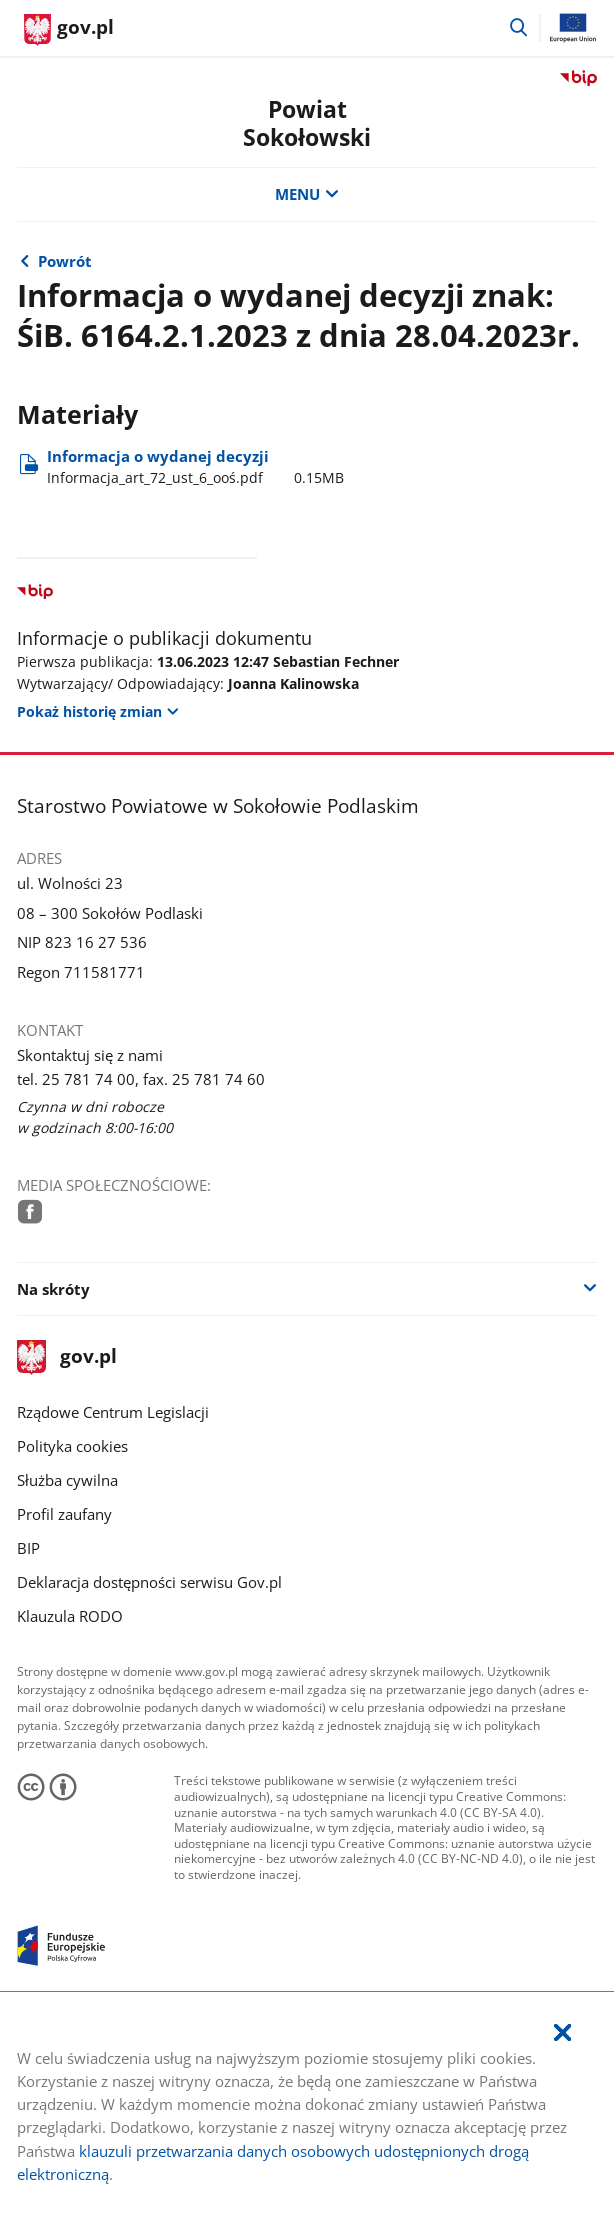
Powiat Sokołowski (307, 123)
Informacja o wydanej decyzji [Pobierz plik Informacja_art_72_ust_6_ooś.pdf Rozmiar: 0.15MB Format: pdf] (195, 467)
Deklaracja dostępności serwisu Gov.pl (149, 1582)
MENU (306, 194)
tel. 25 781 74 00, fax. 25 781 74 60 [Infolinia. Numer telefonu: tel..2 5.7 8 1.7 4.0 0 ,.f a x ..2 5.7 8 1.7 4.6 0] (141, 1079)
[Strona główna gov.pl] (69, 30)
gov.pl (67, 1357)
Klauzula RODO (70, 1616)
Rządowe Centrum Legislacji (113, 1412)
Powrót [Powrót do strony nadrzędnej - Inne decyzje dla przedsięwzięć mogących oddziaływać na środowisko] (65, 261)
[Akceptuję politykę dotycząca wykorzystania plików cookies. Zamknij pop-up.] (562, 2033)
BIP (28, 1548)
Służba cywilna (67, 1480)
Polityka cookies (72, 1446)
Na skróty (53, 1289)
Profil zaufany (64, 1514)
